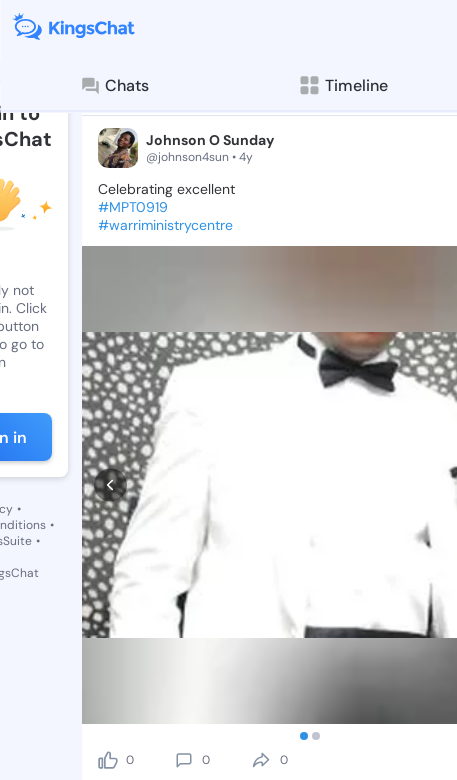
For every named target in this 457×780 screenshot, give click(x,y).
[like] (108, 596)
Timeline (342, 85)
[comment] (184, 596)
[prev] (110, 403)
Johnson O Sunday (210, 140)
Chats (114, 86)
